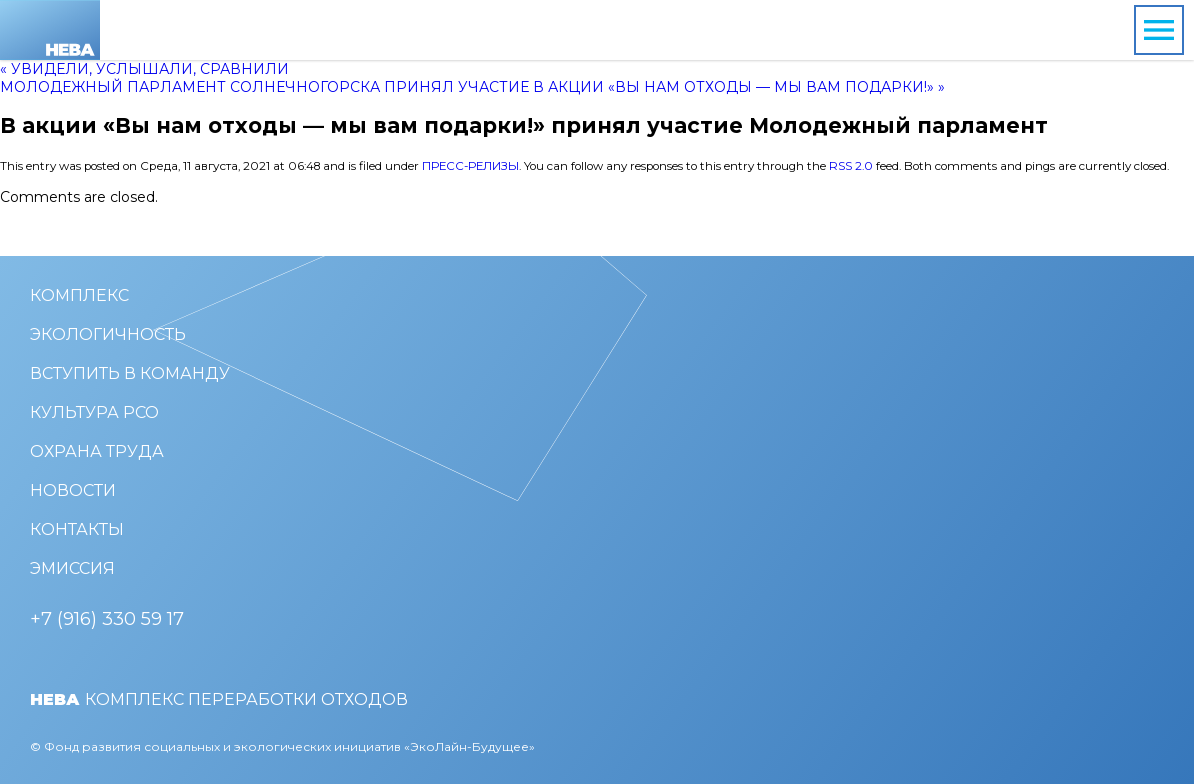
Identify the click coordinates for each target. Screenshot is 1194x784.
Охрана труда (97, 451)
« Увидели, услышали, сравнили (144, 69)
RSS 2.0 (851, 166)
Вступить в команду (130, 373)
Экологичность (108, 334)
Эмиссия (72, 568)
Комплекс (79, 295)
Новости (73, 490)
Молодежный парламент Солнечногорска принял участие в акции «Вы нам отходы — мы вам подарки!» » (472, 87)
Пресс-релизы (470, 166)
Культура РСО (94, 412)
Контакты (77, 529)
